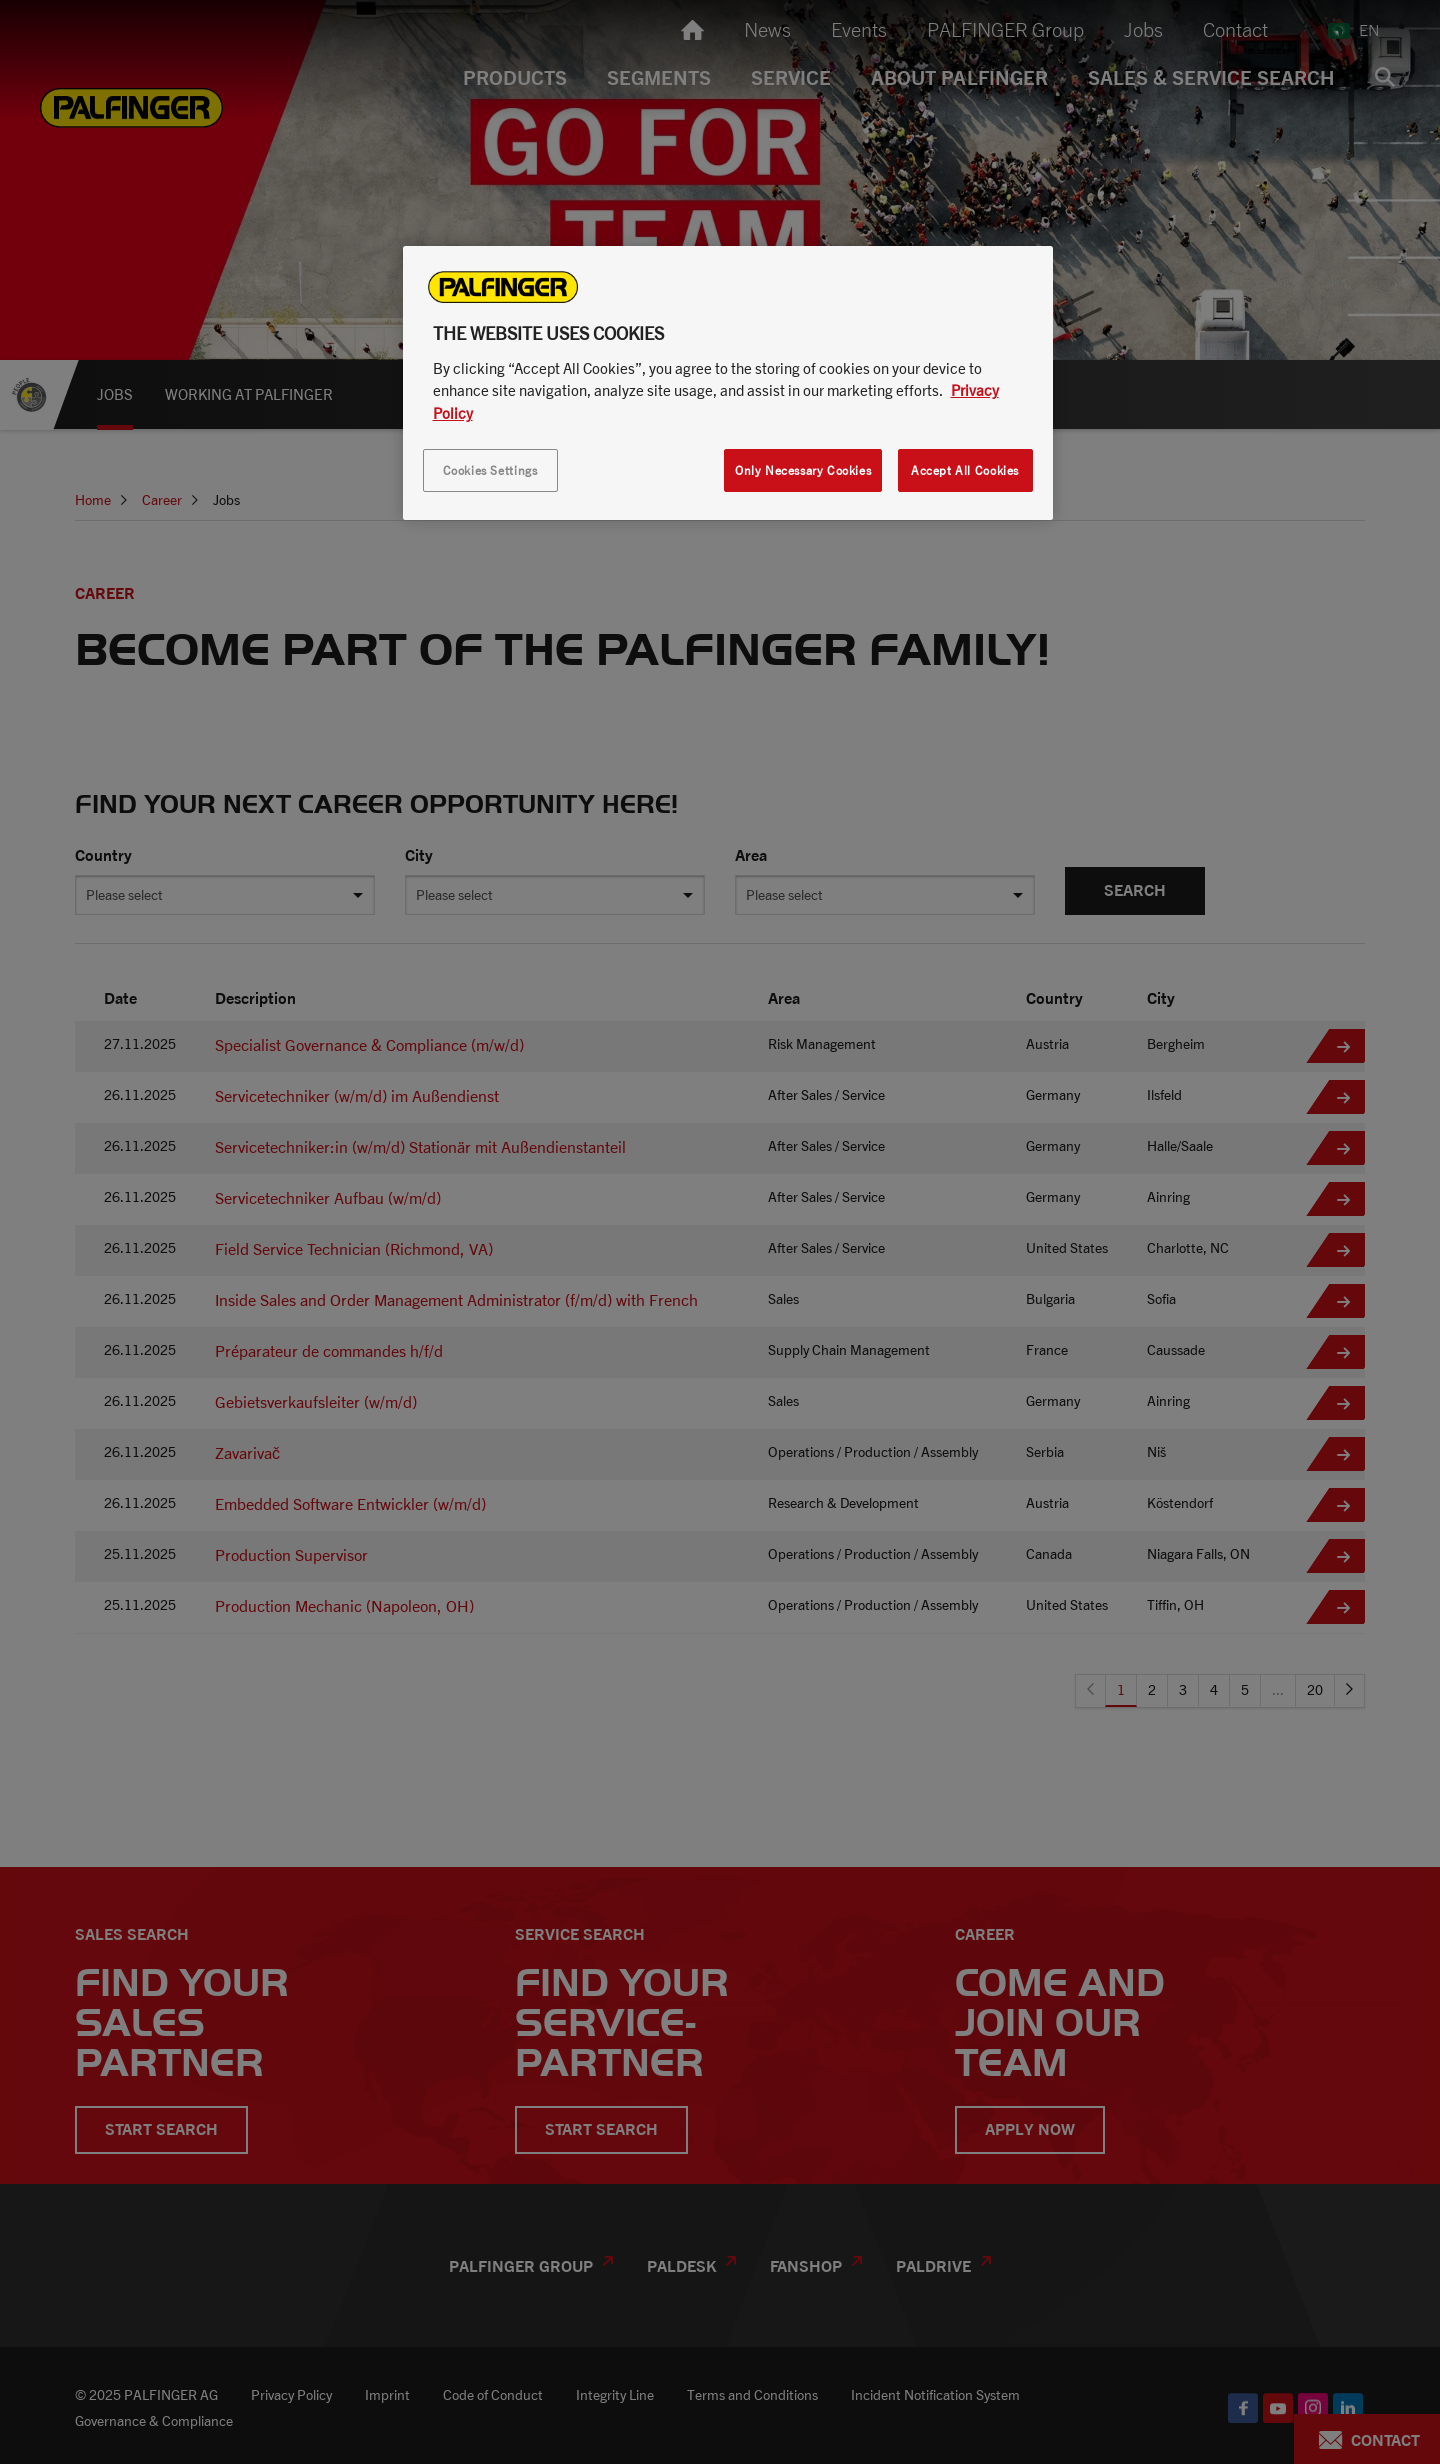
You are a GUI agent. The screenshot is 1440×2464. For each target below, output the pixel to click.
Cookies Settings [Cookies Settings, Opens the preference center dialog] (490, 470)
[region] (728, 383)
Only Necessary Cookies (803, 470)
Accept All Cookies (965, 470)
